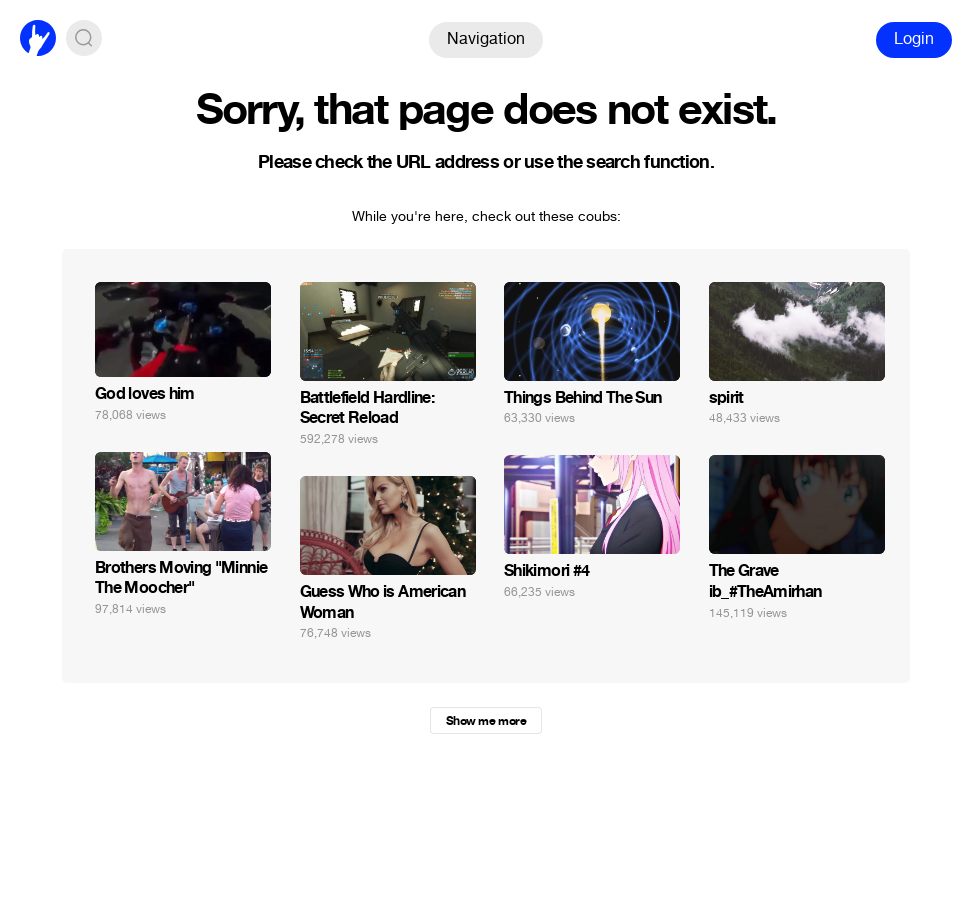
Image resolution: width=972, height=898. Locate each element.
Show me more (486, 721)
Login (914, 38)
